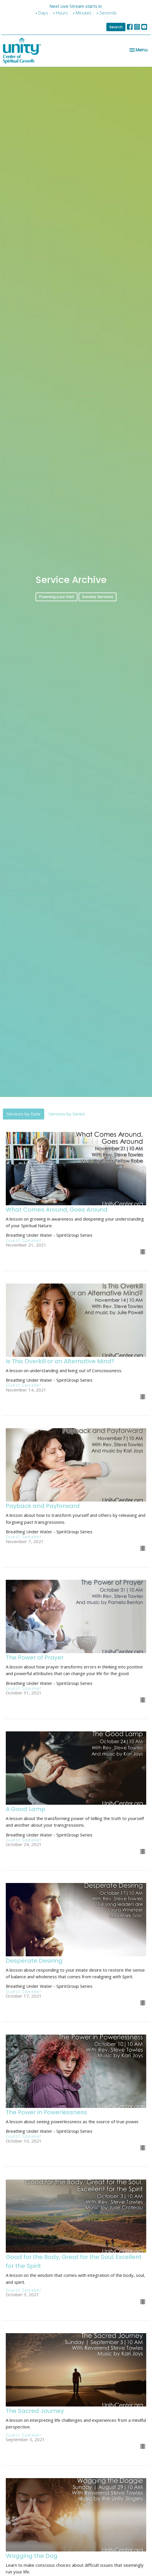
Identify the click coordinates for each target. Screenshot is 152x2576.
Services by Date (23, 1114)
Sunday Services (97, 596)
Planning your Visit (56, 596)
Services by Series (67, 1114)
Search (116, 27)
